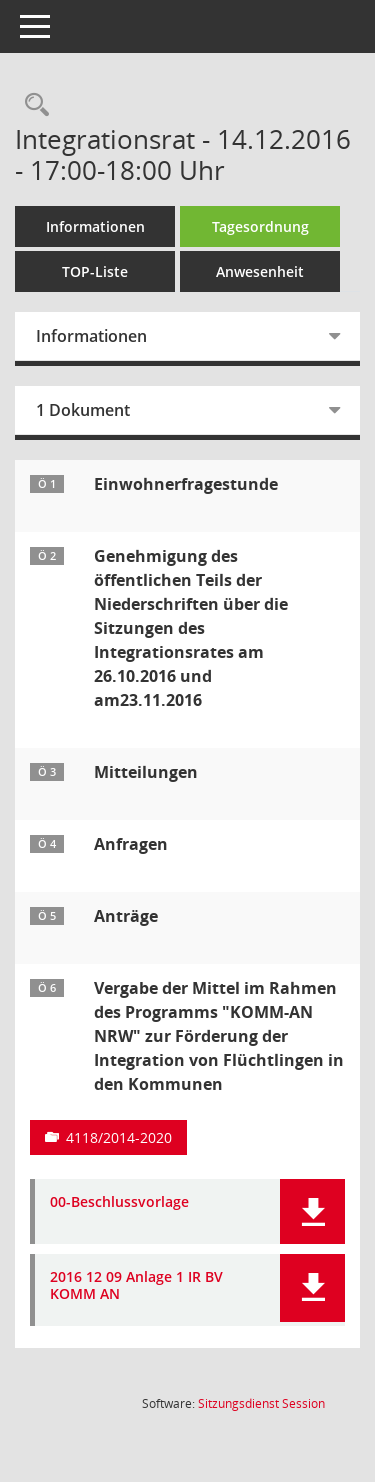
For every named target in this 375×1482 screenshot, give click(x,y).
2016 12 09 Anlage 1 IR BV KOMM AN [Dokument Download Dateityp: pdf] (136, 1286)
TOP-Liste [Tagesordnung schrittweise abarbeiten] (95, 271)
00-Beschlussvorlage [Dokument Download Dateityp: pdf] (119, 1202)
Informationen (95, 226)
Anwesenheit (260, 271)
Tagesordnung (260, 226)
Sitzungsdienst (261, 1403)
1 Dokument (83, 410)
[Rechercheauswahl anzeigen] (32, 105)
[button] (312, 1211)
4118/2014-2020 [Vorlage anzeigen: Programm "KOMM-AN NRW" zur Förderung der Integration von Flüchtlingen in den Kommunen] (119, 1137)
